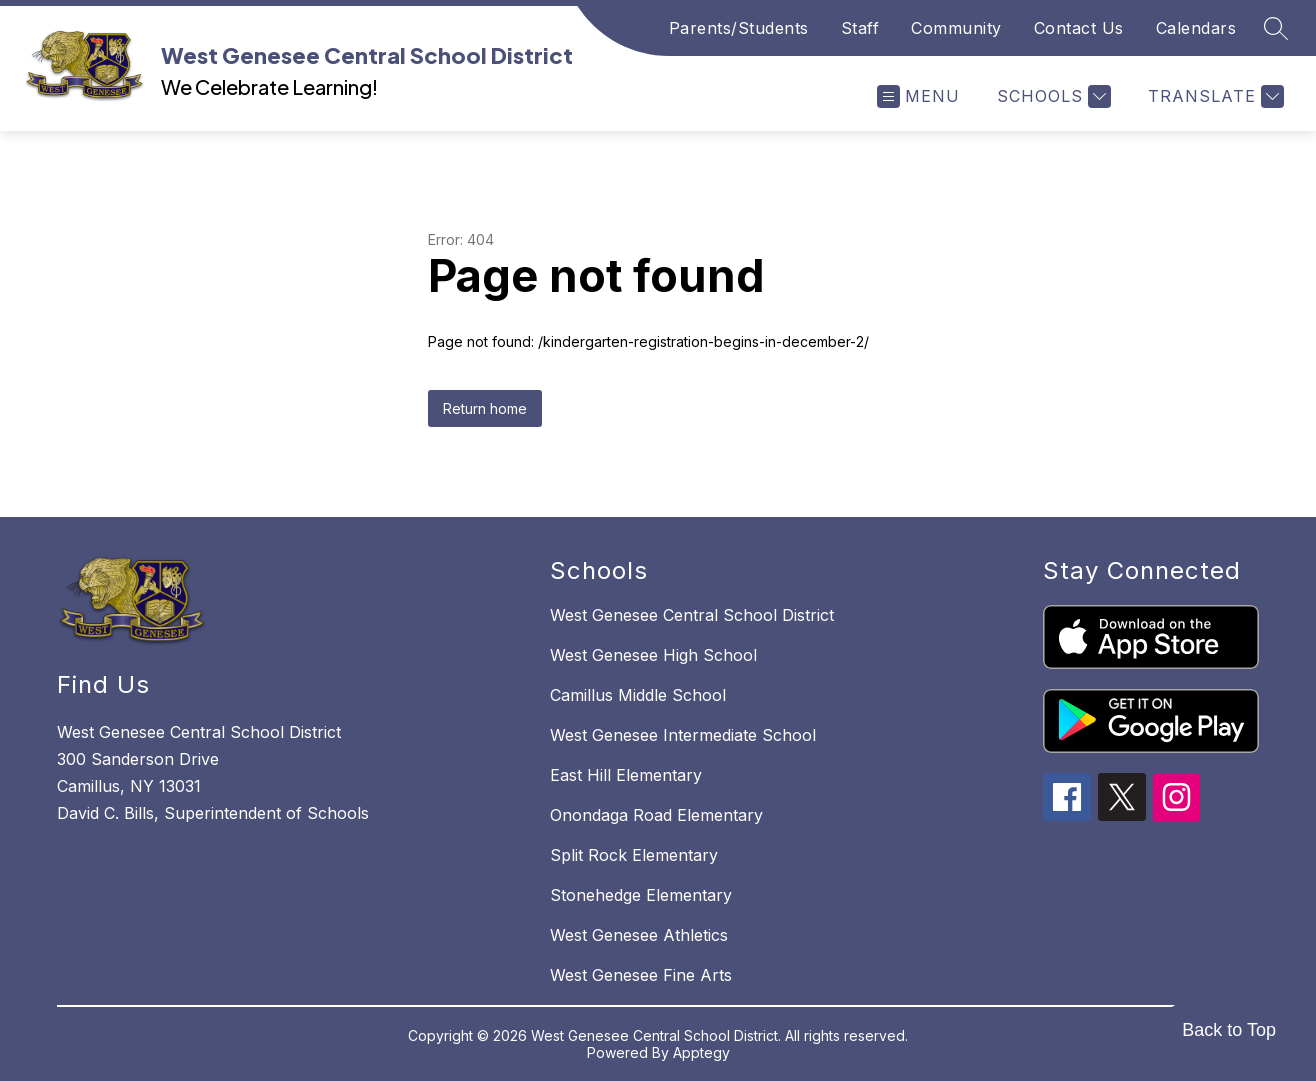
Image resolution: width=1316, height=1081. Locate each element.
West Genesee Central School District (692, 615)
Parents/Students (739, 28)
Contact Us (1079, 28)
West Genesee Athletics (639, 935)
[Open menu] (918, 96)
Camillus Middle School (638, 695)
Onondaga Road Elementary (656, 815)
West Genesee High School (653, 655)
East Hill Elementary (626, 775)
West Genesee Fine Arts (641, 975)
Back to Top (1229, 1030)
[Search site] (1276, 28)
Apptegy (701, 1052)
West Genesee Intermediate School (683, 735)
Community (956, 28)
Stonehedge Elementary (641, 895)
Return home (485, 408)
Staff (860, 28)
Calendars (1196, 28)
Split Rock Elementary (634, 855)
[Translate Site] (1213, 96)
